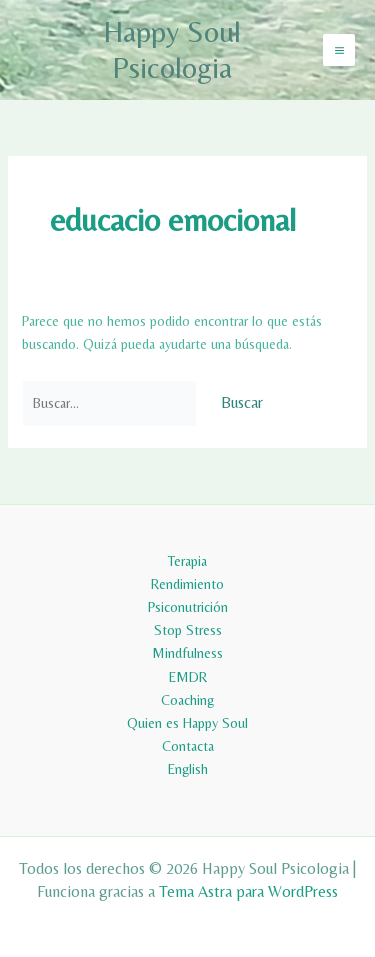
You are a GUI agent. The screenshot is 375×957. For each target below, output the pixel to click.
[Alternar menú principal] (339, 50)
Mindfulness (187, 653)
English (188, 769)
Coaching (187, 700)
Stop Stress (188, 630)
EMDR (188, 677)
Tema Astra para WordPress (248, 891)
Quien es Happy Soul (187, 723)
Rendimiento (187, 584)
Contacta (188, 746)
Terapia (187, 561)
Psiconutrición (188, 607)
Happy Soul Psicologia (172, 49)
